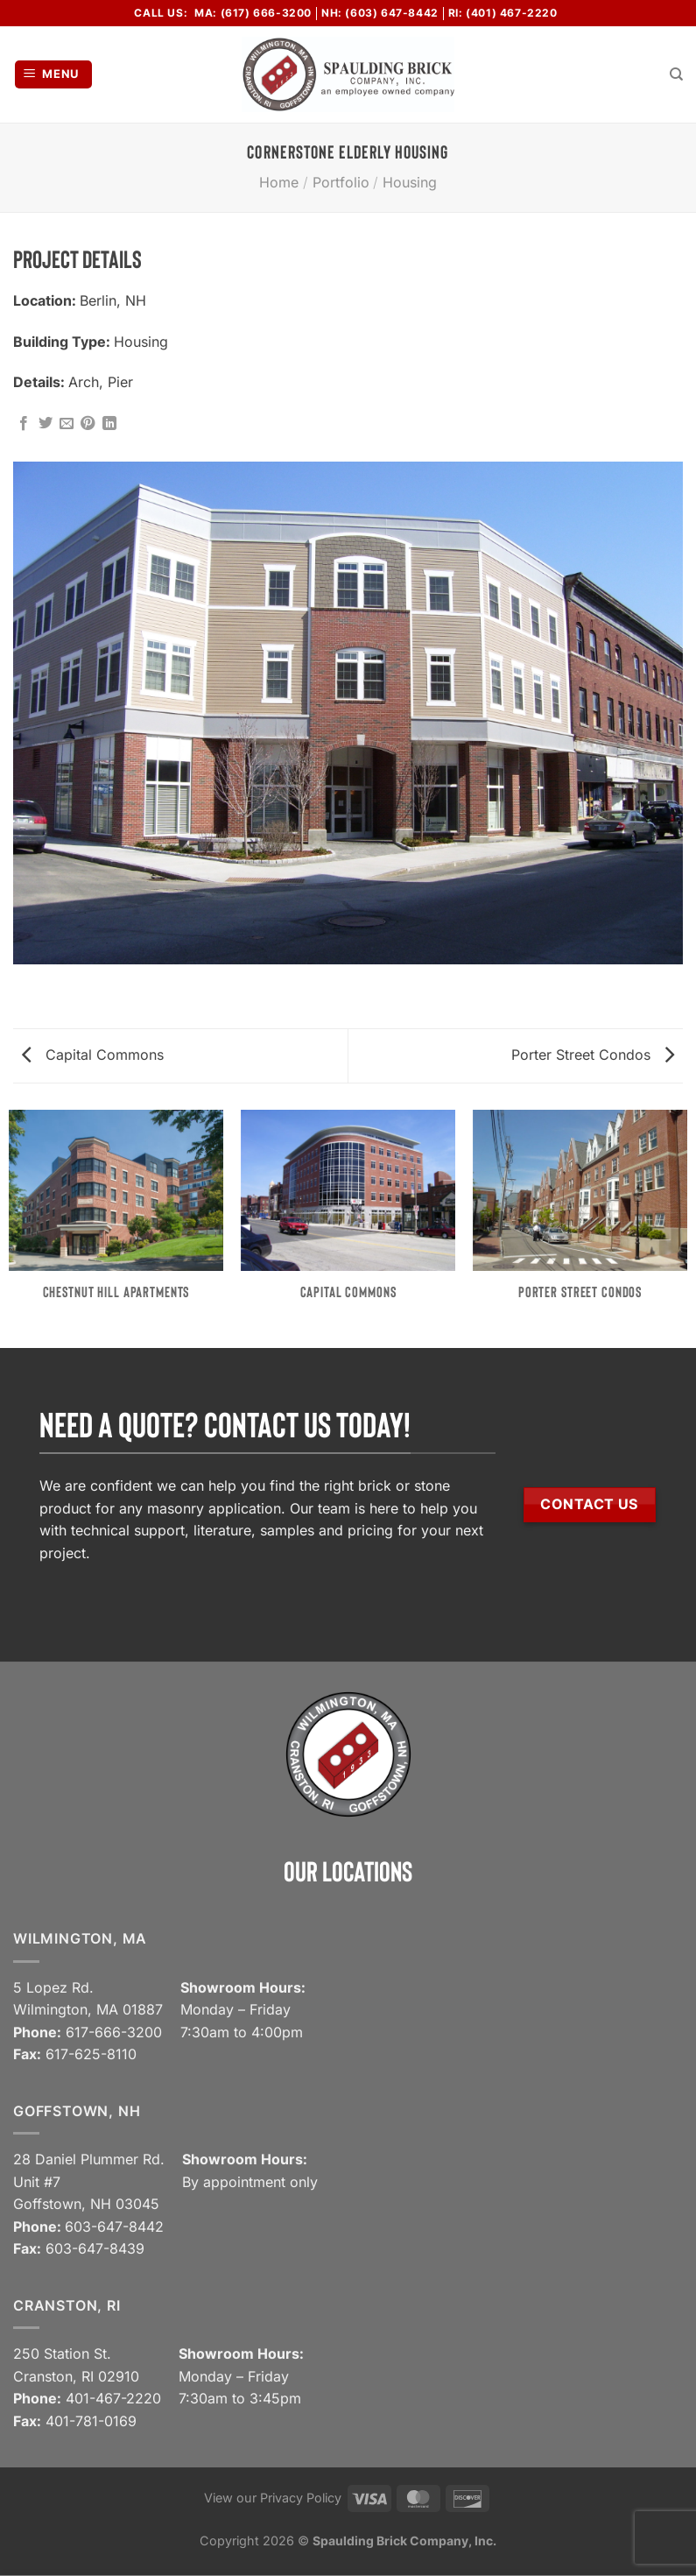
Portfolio (341, 182)
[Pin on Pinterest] (88, 424)
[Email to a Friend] (67, 424)
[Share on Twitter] (46, 424)
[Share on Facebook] (24, 424)
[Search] (676, 74)
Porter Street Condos (592, 1054)
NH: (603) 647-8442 (380, 12)
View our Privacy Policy (272, 2497)
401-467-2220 (113, 2398)
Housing (410, 182)
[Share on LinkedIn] (109, 424)
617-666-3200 (114, 2032)
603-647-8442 (114, 2226)
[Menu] (54, 74)
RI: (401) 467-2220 (503, 12)
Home (279, 182)
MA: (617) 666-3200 (253, 12)
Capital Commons (93, 1054)
